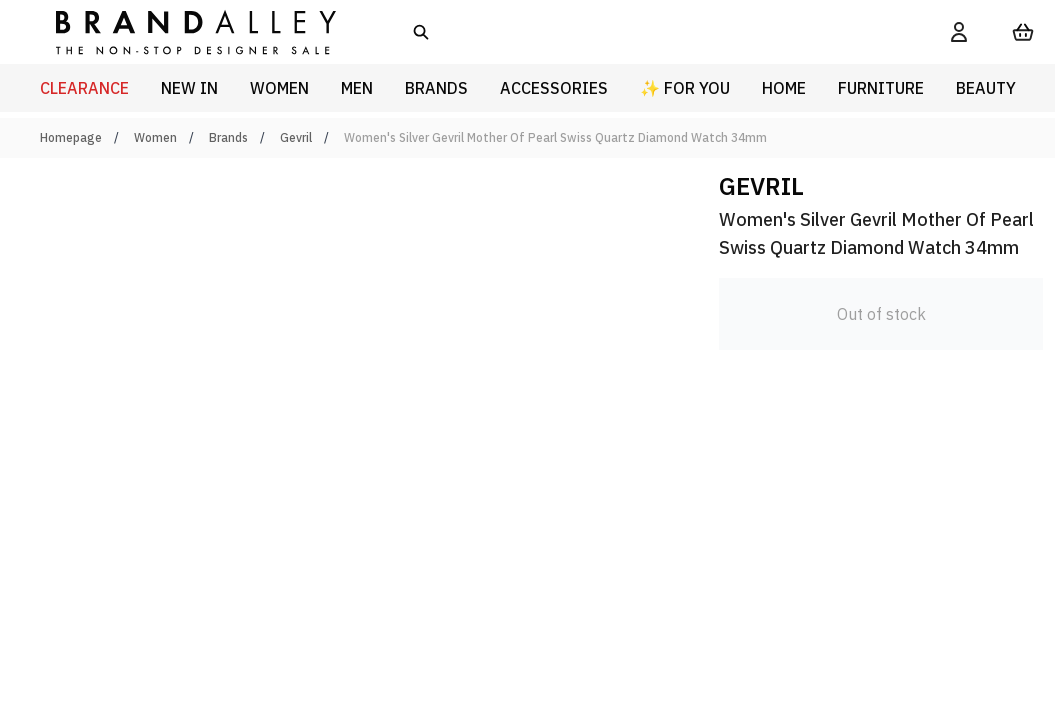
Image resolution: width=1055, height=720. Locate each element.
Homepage (71, 137)
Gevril (296, 137)
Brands (228, 137)
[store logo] (180, 31)
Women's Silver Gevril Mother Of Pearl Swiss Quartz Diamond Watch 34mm (555, 137)
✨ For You (685, 88)
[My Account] (959, 32)
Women (155, 137)
